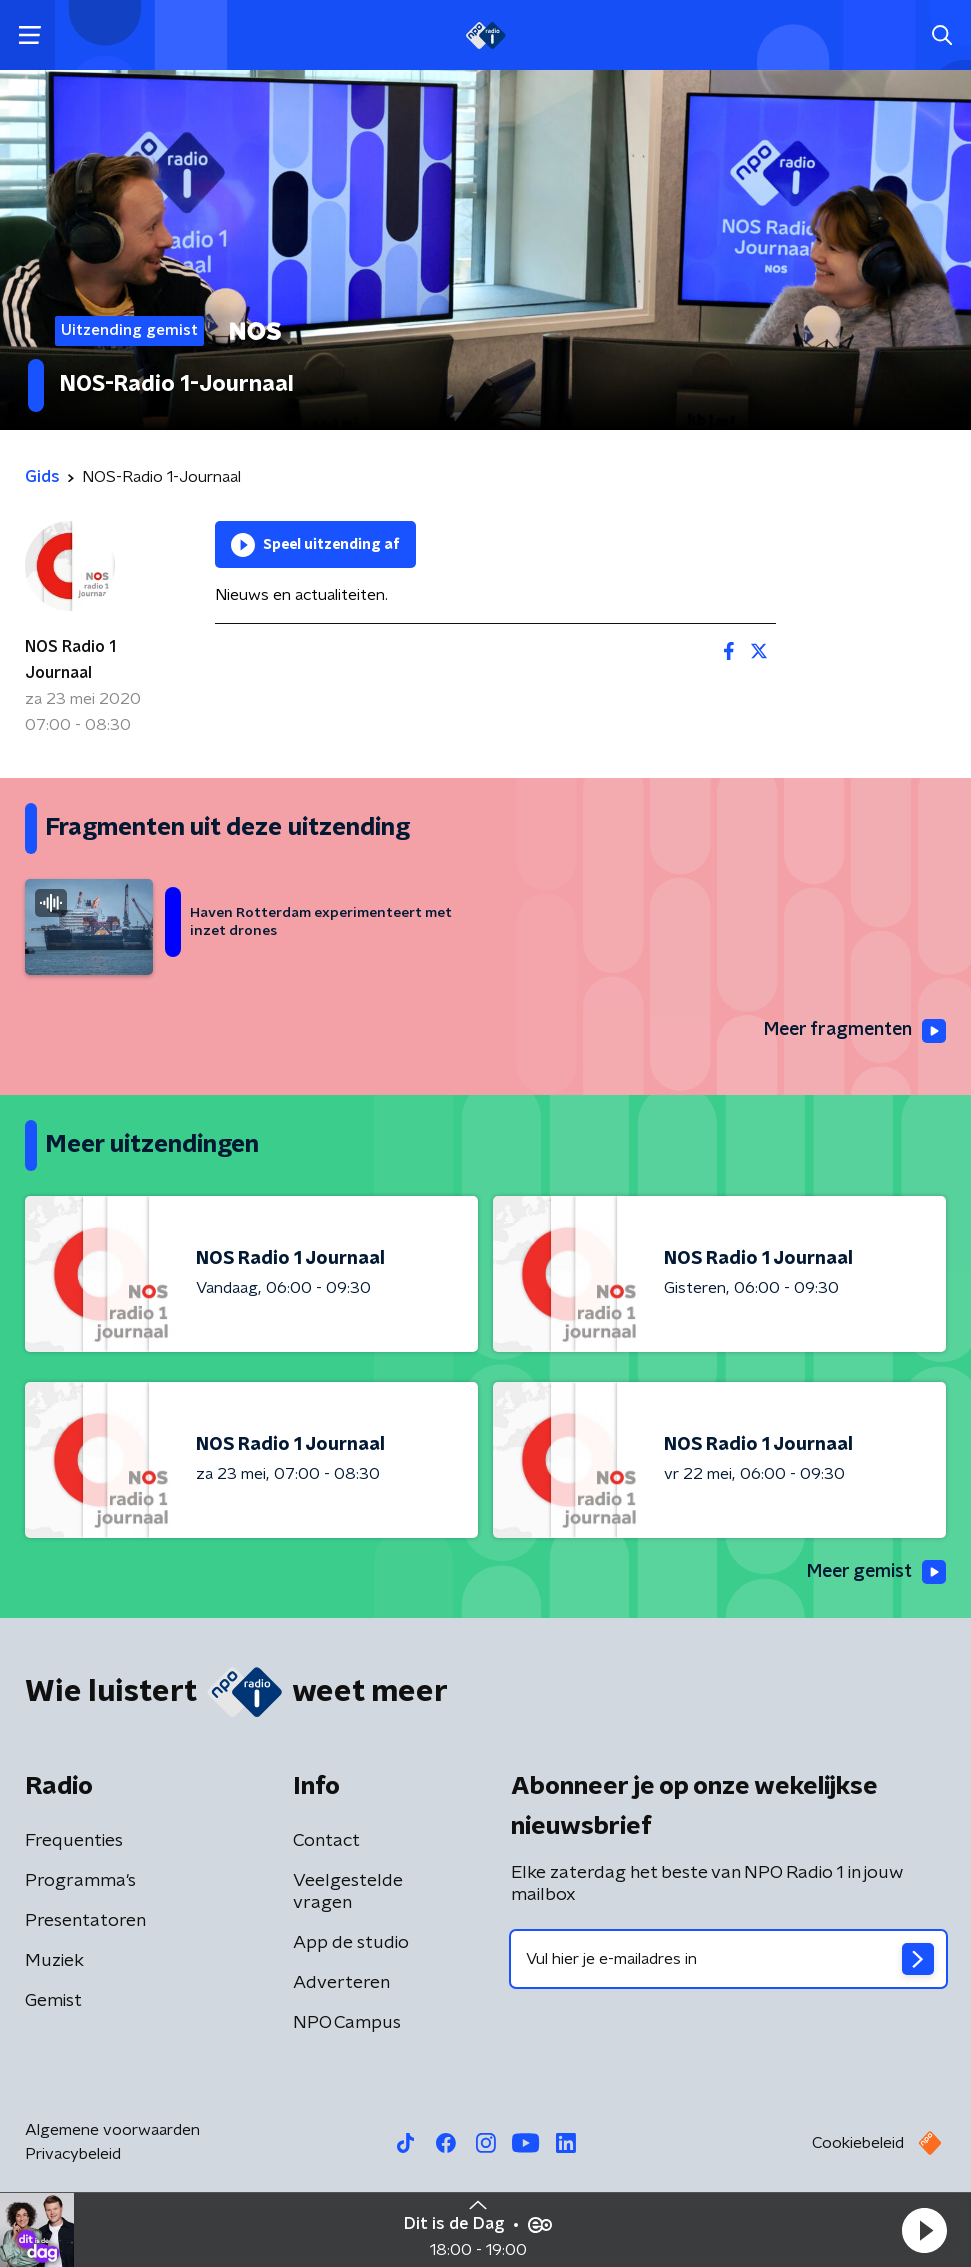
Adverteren (341, 1983)
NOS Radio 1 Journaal (70, 660)
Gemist (53, 2001)
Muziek (54, 1961)
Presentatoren (85, 1921)
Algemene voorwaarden (112, 2130)
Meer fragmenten (853, 1031)
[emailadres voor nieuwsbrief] (729, 1959)
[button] (924, 2230)
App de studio (351, 1943)
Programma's (80, 1881)
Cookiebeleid (858, 2143)
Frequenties (74, 1841)
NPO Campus (347, 2023)
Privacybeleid (73, 2154)
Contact (326, 1841)
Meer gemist (875, 1573)
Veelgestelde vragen (348, 1892)
